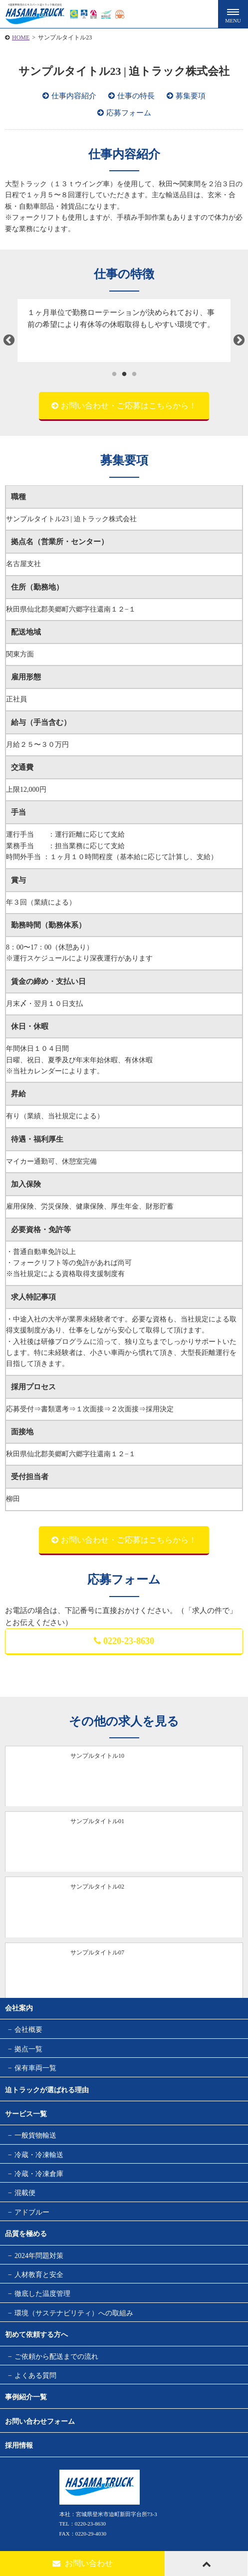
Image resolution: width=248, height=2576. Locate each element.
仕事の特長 (136, 96)
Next (239, 340)
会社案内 (19, 2008)
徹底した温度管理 (42, 2293)
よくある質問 (35, 2375)
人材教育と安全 (38, 2274)
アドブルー (31, 2212)
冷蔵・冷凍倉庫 (38, 2174)
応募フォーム (128, 113)
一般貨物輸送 (35, 2135)
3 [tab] (134, 374)
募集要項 (191, 96)
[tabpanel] (124, 330)
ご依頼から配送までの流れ (56, 2356)
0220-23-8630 (124, 1641)
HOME (20, 37)
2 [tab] (124, 374)
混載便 (24, 2193)
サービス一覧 (26, 2114)
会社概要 (28, 2029)
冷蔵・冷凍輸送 (38, 2155)
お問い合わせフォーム (40, 2421)
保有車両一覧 (35, 2068)
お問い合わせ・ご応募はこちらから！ (129, 405)
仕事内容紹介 (73, 96)
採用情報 (19, 2445)
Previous (8, 340)
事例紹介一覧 (26, 2397)
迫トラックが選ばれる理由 (47, 2090)
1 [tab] (114, 374)
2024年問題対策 (38, 2255)
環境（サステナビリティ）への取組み (73, 2313)
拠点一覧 (28, 2049)
